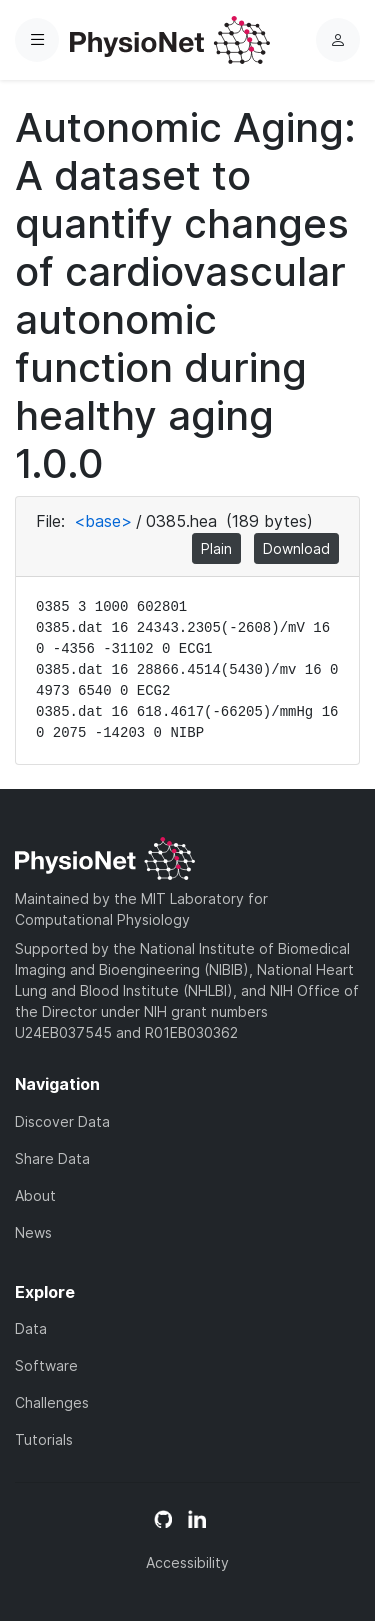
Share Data (52, 1158)
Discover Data (62, 1121)
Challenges (52, 1402)
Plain (216, 548)
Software (46, 1365)
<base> (103, 521)
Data (31, 1328)
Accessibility (187, 1562)
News (33, 1232)
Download (296, 548)
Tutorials (44, 1439)
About (35, 1195)
